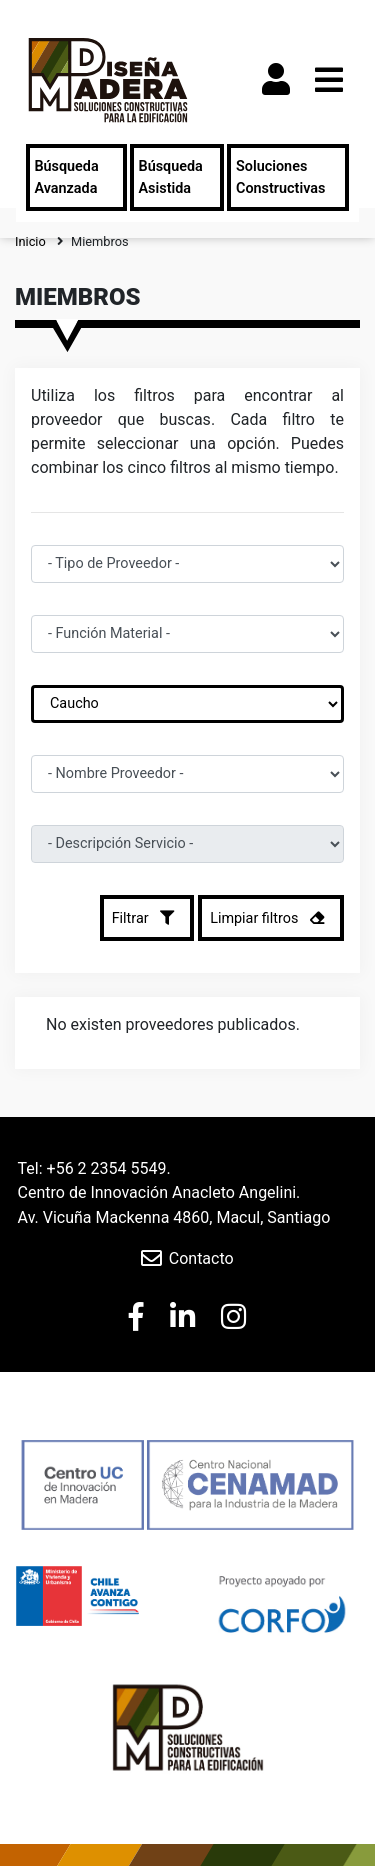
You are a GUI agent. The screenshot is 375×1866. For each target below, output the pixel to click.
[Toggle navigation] (329, 80)
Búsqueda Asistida (171, 177)
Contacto (201, 1258)
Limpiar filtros (271, 918)
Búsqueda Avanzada (66, 177)
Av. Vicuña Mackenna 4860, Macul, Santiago (174, 1217)
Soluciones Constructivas (280, 177)
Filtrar (147, 918)
